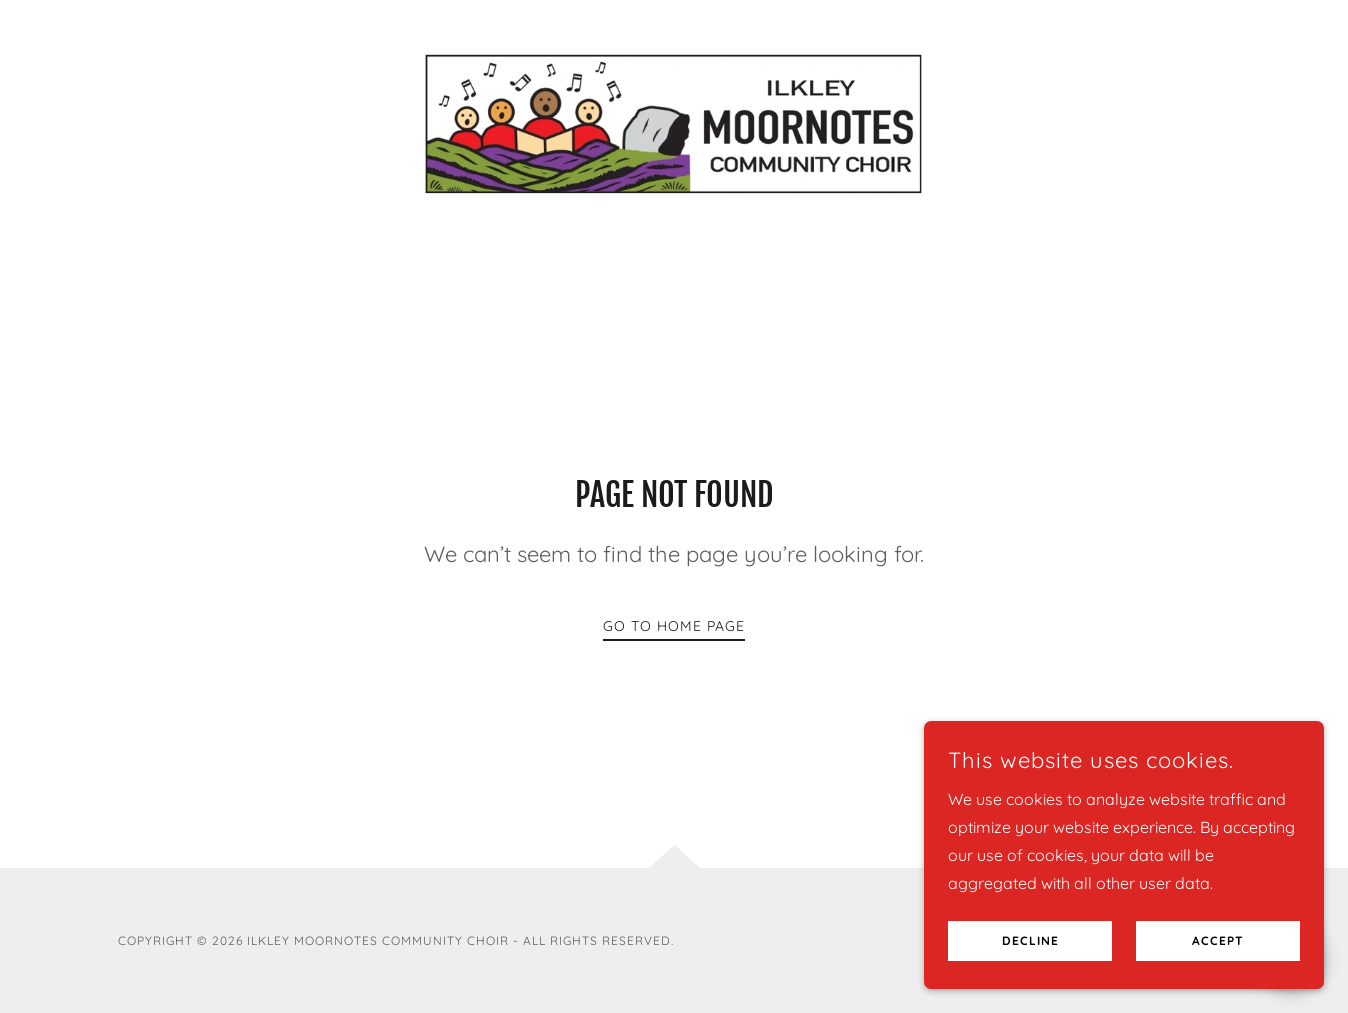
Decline (1030, 968)
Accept (1218, 968)
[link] (674, 122)
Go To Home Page (674, 626)
